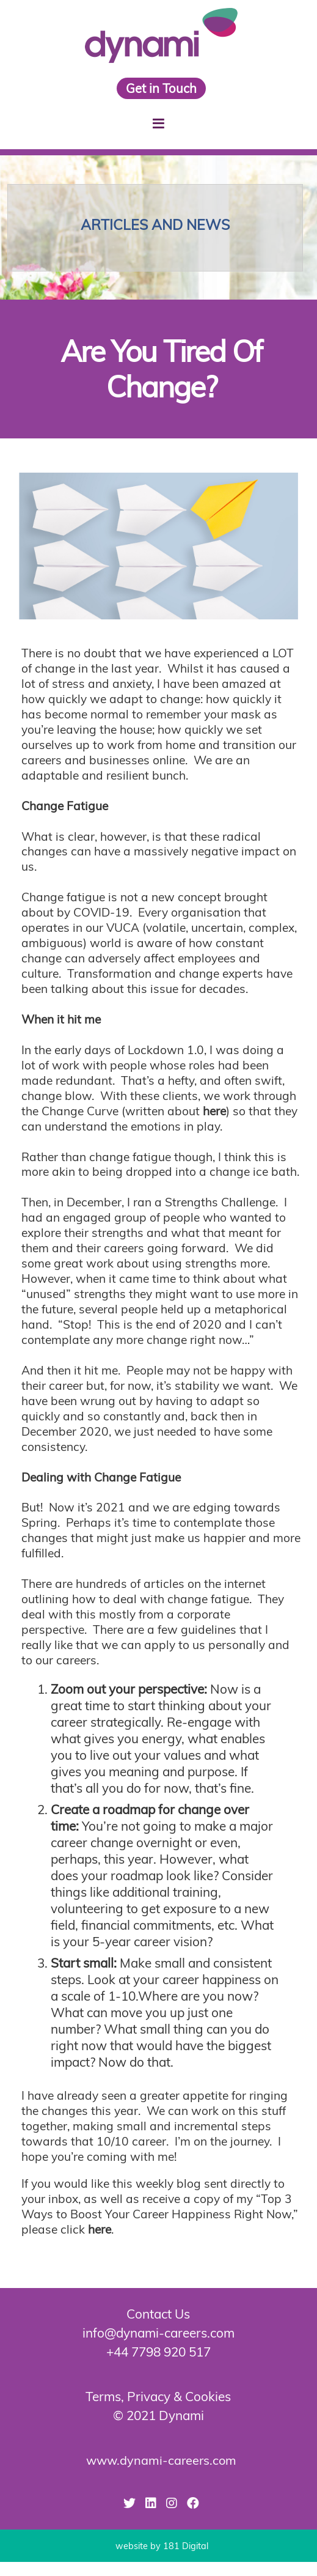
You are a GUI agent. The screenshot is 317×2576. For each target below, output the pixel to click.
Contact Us (158, 2314)
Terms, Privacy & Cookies (158, 2396)
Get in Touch (161, 88)
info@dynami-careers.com (158, 2333)
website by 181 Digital (161, 2546)
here (214, 1111)
